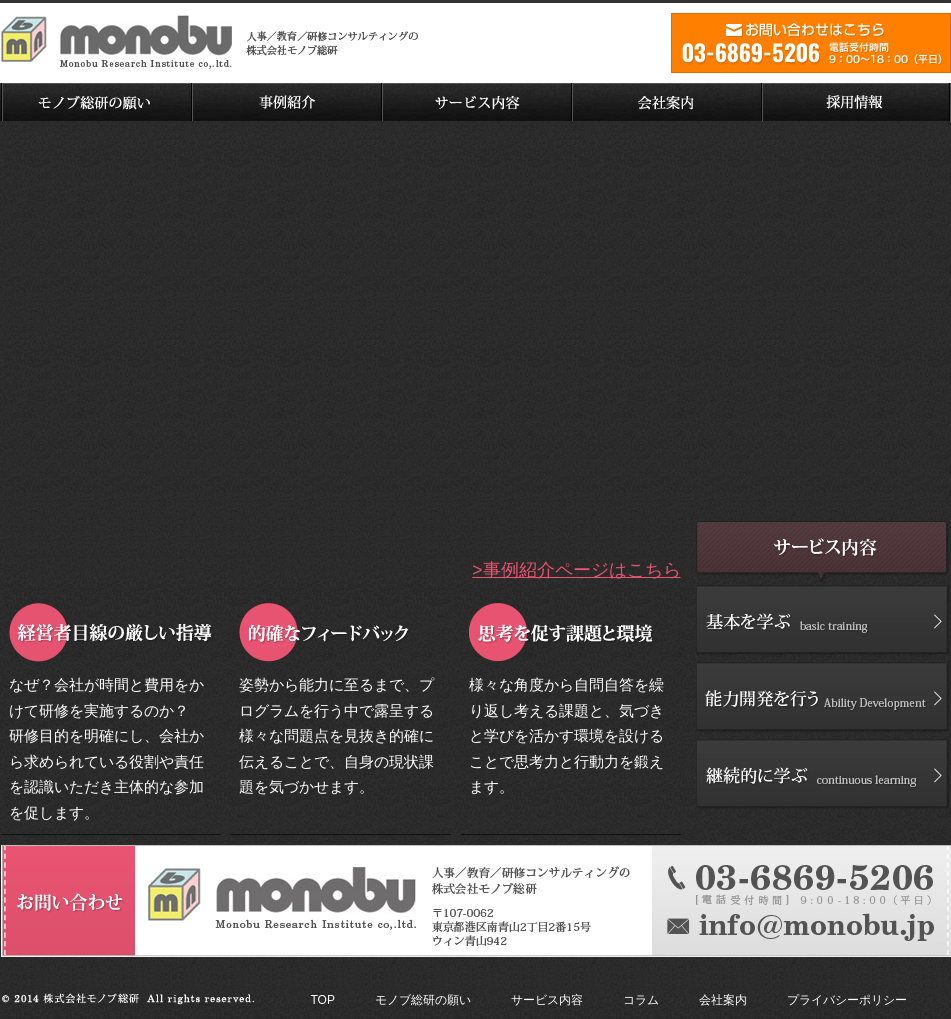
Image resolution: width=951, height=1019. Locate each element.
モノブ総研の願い (96, 102)
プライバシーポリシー (847, 1000)
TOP (323, 1000)
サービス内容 (476, 102)
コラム (641, 1000)
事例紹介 (286, 102)
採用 (856, 102)
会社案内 (666, 102)
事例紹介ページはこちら (582, 570)
